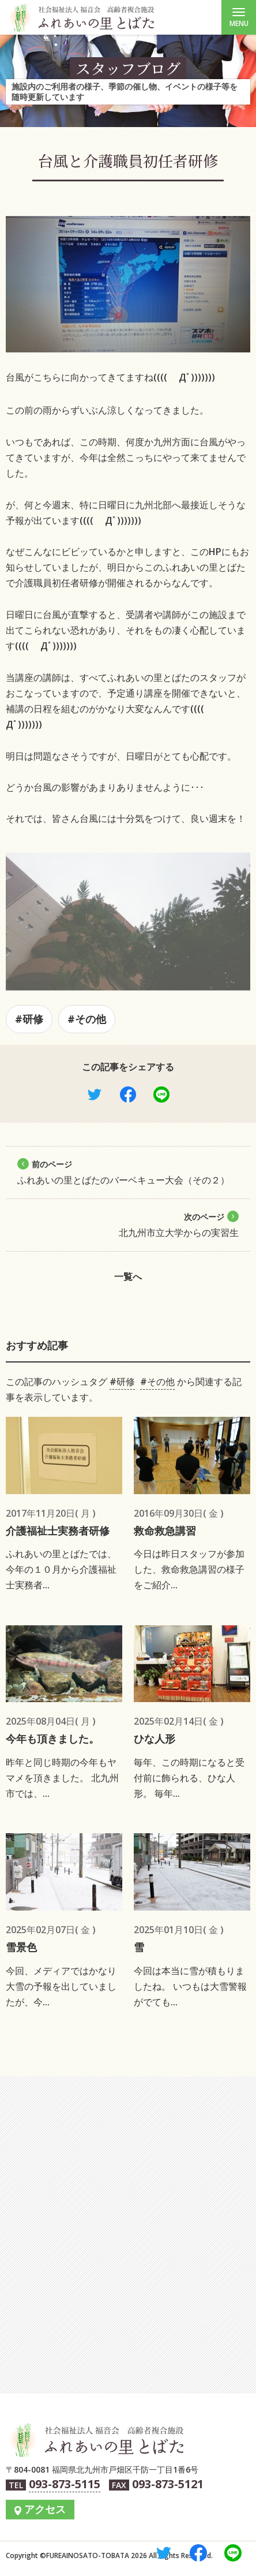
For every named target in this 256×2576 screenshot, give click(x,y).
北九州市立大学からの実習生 (179, 1225)
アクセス (45, 2509)
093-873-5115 (64, 2484)
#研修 (29, 1019)
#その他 (86, 1019)
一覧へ (128, 1276)
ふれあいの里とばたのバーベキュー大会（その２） (123, 1172)
